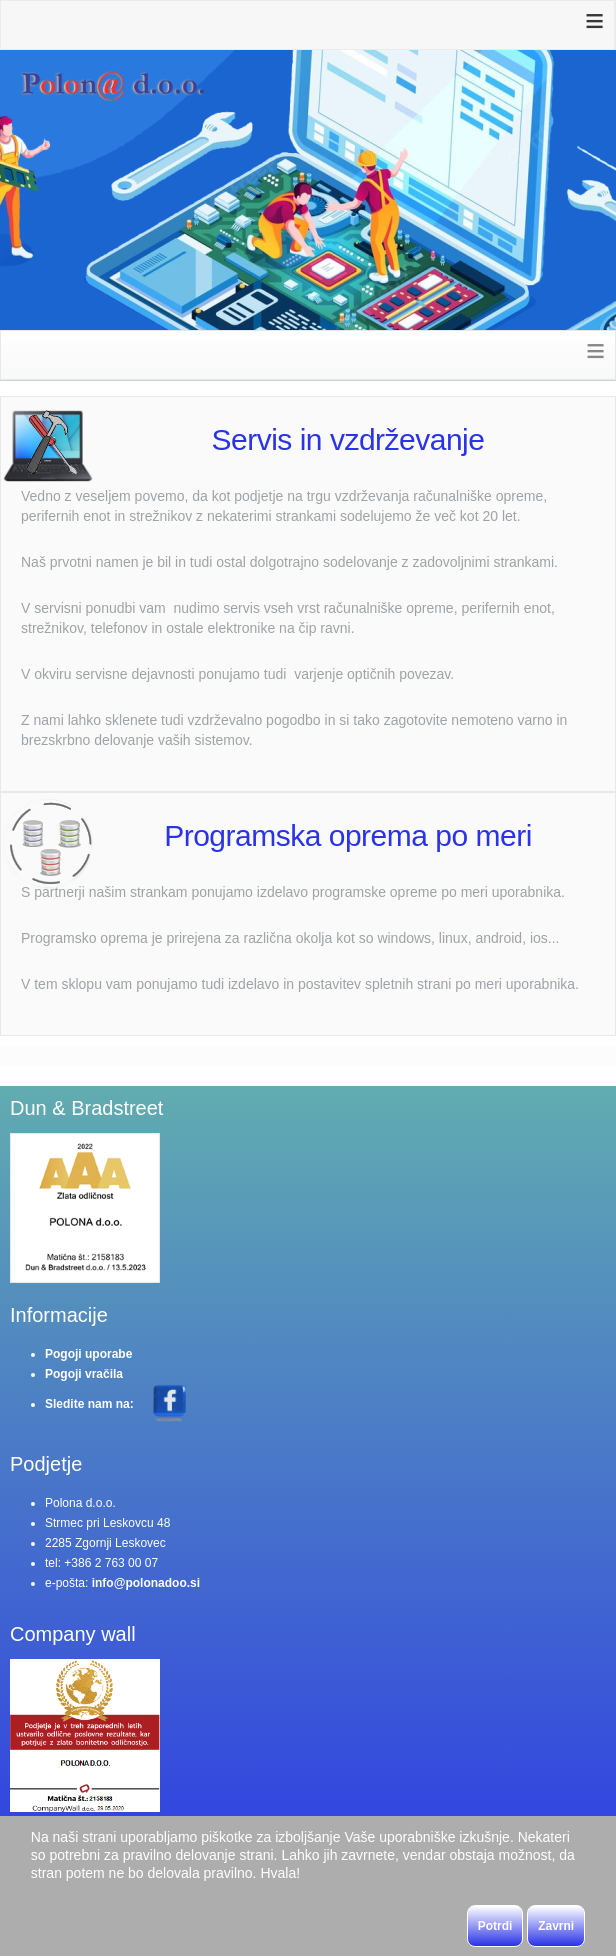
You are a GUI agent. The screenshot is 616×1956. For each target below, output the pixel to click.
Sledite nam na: (91, 1404)
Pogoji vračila (84, 1374)
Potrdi (495, 1926)
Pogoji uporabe (88, 1354)
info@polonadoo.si (146, 1583)
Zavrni (556, 1926)
